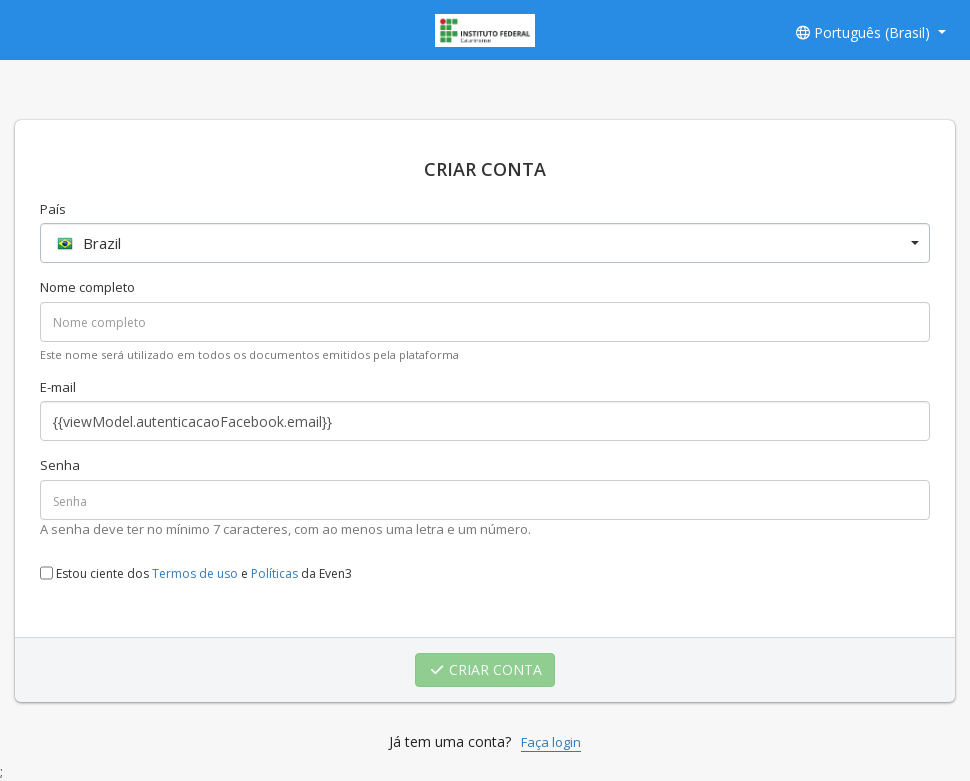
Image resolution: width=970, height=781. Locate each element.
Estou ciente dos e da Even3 (196, 573)
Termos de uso (195, 574)
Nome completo (87, 287)
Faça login (551, 742)
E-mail (58, 387)
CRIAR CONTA (485, 669)
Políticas (274, 574)
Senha (60, 465)
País (53, 209)
